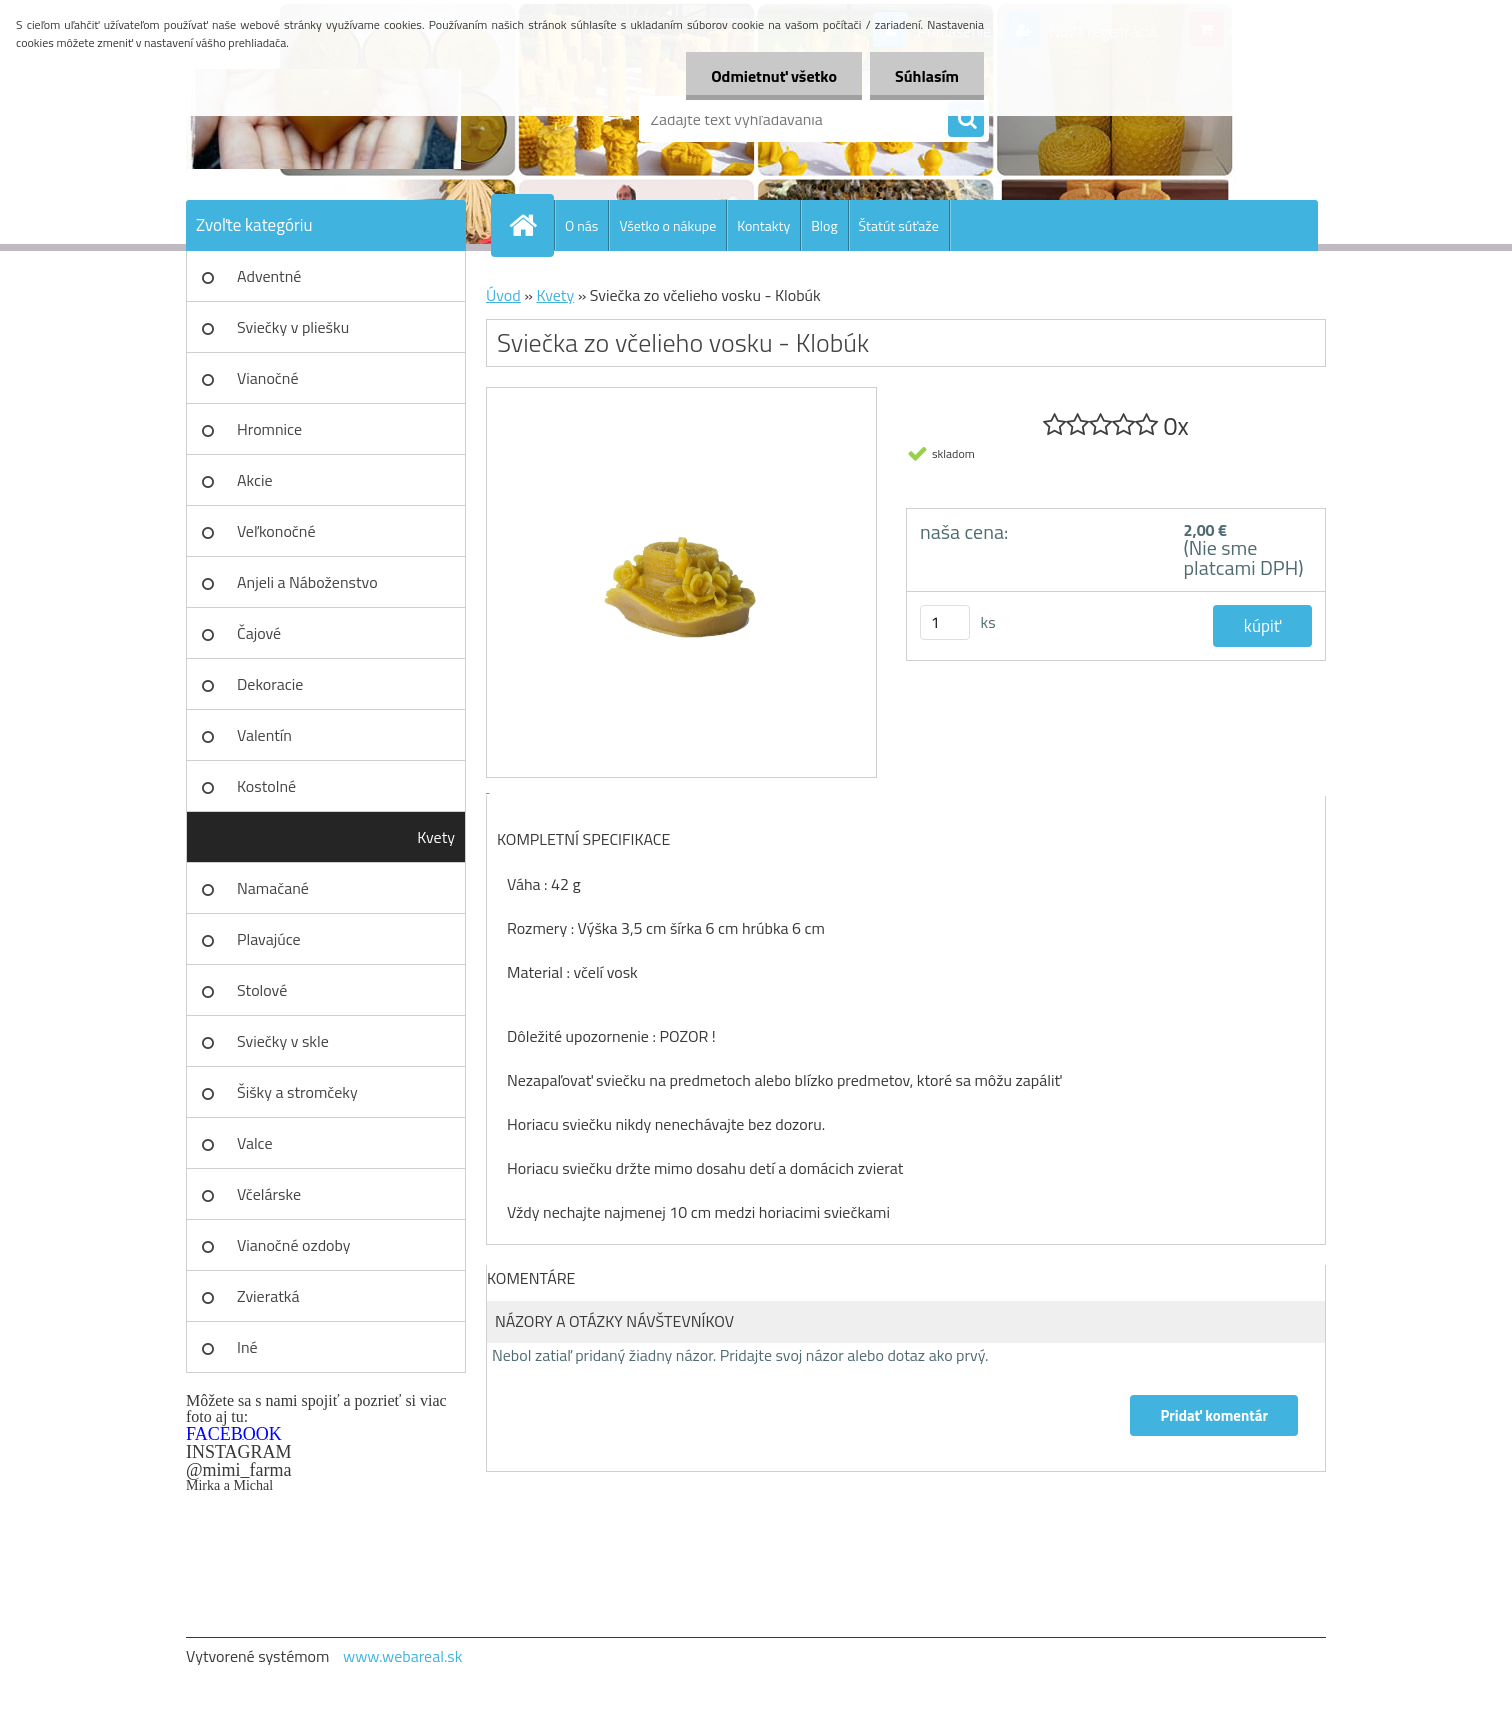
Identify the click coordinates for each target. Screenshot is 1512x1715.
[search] (966, 120)
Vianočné (268, 378)
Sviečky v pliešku (293, 327)
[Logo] (323, 119)
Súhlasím (927, 76)
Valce (255, 1143)
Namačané (273, 888)
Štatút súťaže (899, 225)
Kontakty (763, 225)
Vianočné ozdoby (294, 1245)
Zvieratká (268, 1296)
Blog (824, 225)
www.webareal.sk (403, 1656)
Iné (247, 1347)
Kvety (436, 837)
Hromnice (269, 429)
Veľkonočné (276, 531)
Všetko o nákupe (667, 225)
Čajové (259, 633)
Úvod (503, 295)
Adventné (269, 276)
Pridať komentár (1214, 1415)
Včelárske (269, 1194)
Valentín (264, 735)
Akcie (255, 480)
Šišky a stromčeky (297, 1092)
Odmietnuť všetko (774, 76)
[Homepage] (531, 225)
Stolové (262, 990)
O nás (581, 225)
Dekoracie (270, 684)
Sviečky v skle (283, 1041)
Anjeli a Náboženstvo (307, 582)
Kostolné (266, 786)
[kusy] (945, 622)
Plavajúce (269, 939)
